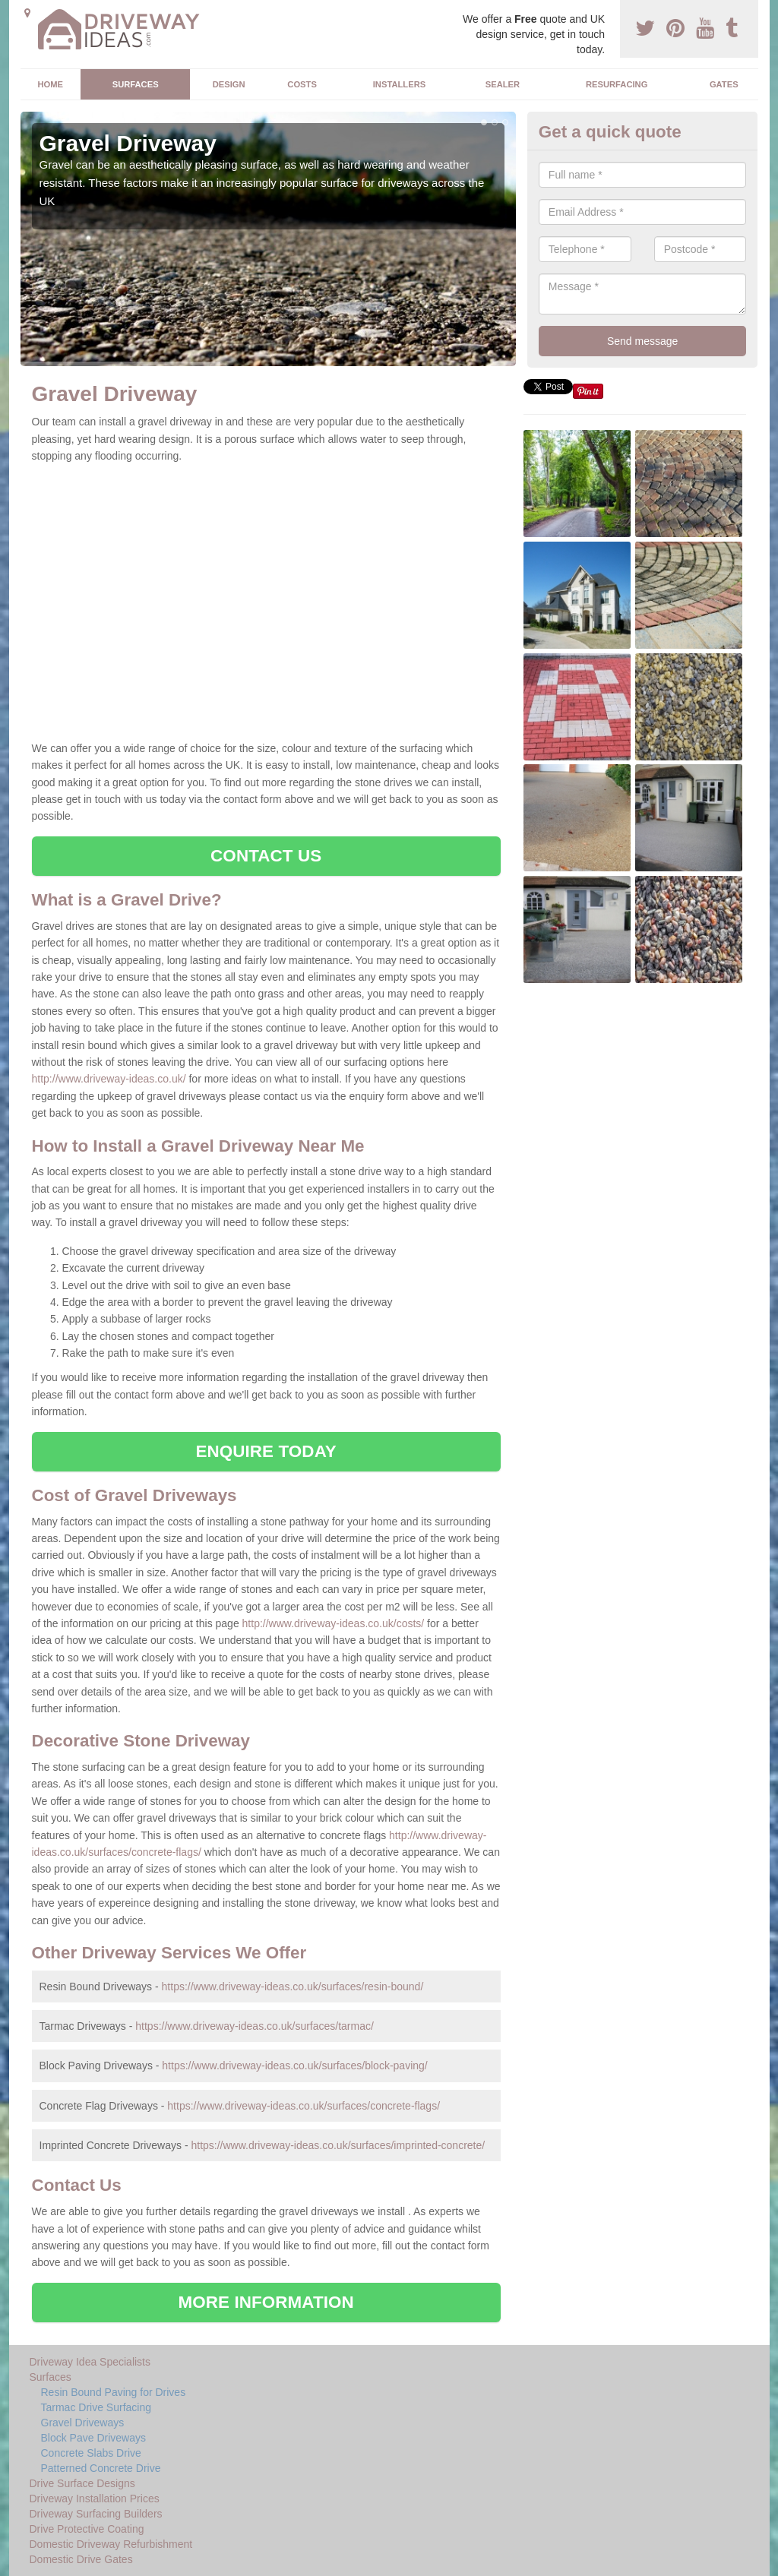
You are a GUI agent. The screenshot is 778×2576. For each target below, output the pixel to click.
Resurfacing (616, 84)
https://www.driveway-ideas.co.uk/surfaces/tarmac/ (254, 2026)
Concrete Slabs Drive (91, 2453)
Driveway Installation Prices (95, 2498)
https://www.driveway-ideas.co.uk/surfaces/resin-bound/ (293, 1986)
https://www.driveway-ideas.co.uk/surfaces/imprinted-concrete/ (338, 2145)
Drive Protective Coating (87, 2529)
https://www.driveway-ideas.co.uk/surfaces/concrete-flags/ (303, 2106)
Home (50, 84)
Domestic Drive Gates (81, 2559)
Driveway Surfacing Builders (96, 2514)
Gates (724, 84)
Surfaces (135, 84)
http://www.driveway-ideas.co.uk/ (109, 1079)
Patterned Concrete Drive (101, 2468)
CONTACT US (265, 855)
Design (229, 84)
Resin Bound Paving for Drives (113, 2392)
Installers (399, 84)
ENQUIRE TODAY (265, 1451)
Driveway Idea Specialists (90, 2362)
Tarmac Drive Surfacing (96, 2407)
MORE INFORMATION (266, 2302)
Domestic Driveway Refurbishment (111, 2544)
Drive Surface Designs (82, 2483)
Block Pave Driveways (94, 2438)
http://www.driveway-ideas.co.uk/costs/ (333, 1623)
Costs (302, 84)
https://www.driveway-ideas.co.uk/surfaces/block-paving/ (294, 2065)
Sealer (502, 84)
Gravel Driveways (83, 2422)
